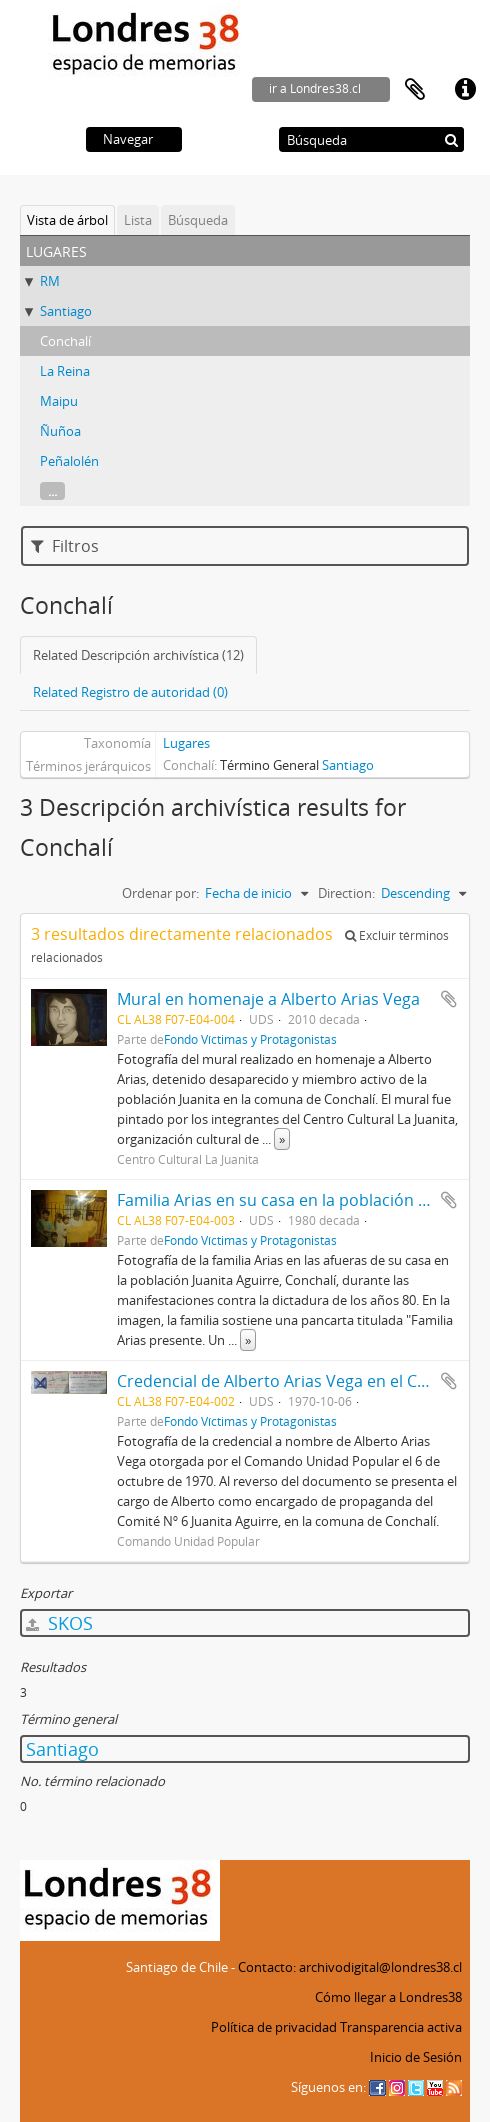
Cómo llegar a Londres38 (388, 1997)
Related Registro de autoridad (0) (130, 692)
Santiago (66, 311)
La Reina (65, 371)
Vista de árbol (67, 220)
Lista (138, 220)
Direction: (346, 893)
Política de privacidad (274, 2027)
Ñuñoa (60, 431)
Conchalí (65, 341)
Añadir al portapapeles (449, 999)
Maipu (59, 401)
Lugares (186, 743)
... (52, 491)
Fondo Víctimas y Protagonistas (250, 1039)
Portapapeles (415, 90)
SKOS (59, 1623)
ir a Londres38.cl (315, 88)
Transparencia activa (401, 2027)
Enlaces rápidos (465, 90)
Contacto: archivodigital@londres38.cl (350, 1967)
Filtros (65, 546)
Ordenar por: (160, 893)
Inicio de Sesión (416, 2057)
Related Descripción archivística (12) (138, 655)
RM (50, 281)
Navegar (128, 139)
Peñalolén (69, 461)
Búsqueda (198, 220)
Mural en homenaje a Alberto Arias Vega (268, 999)
